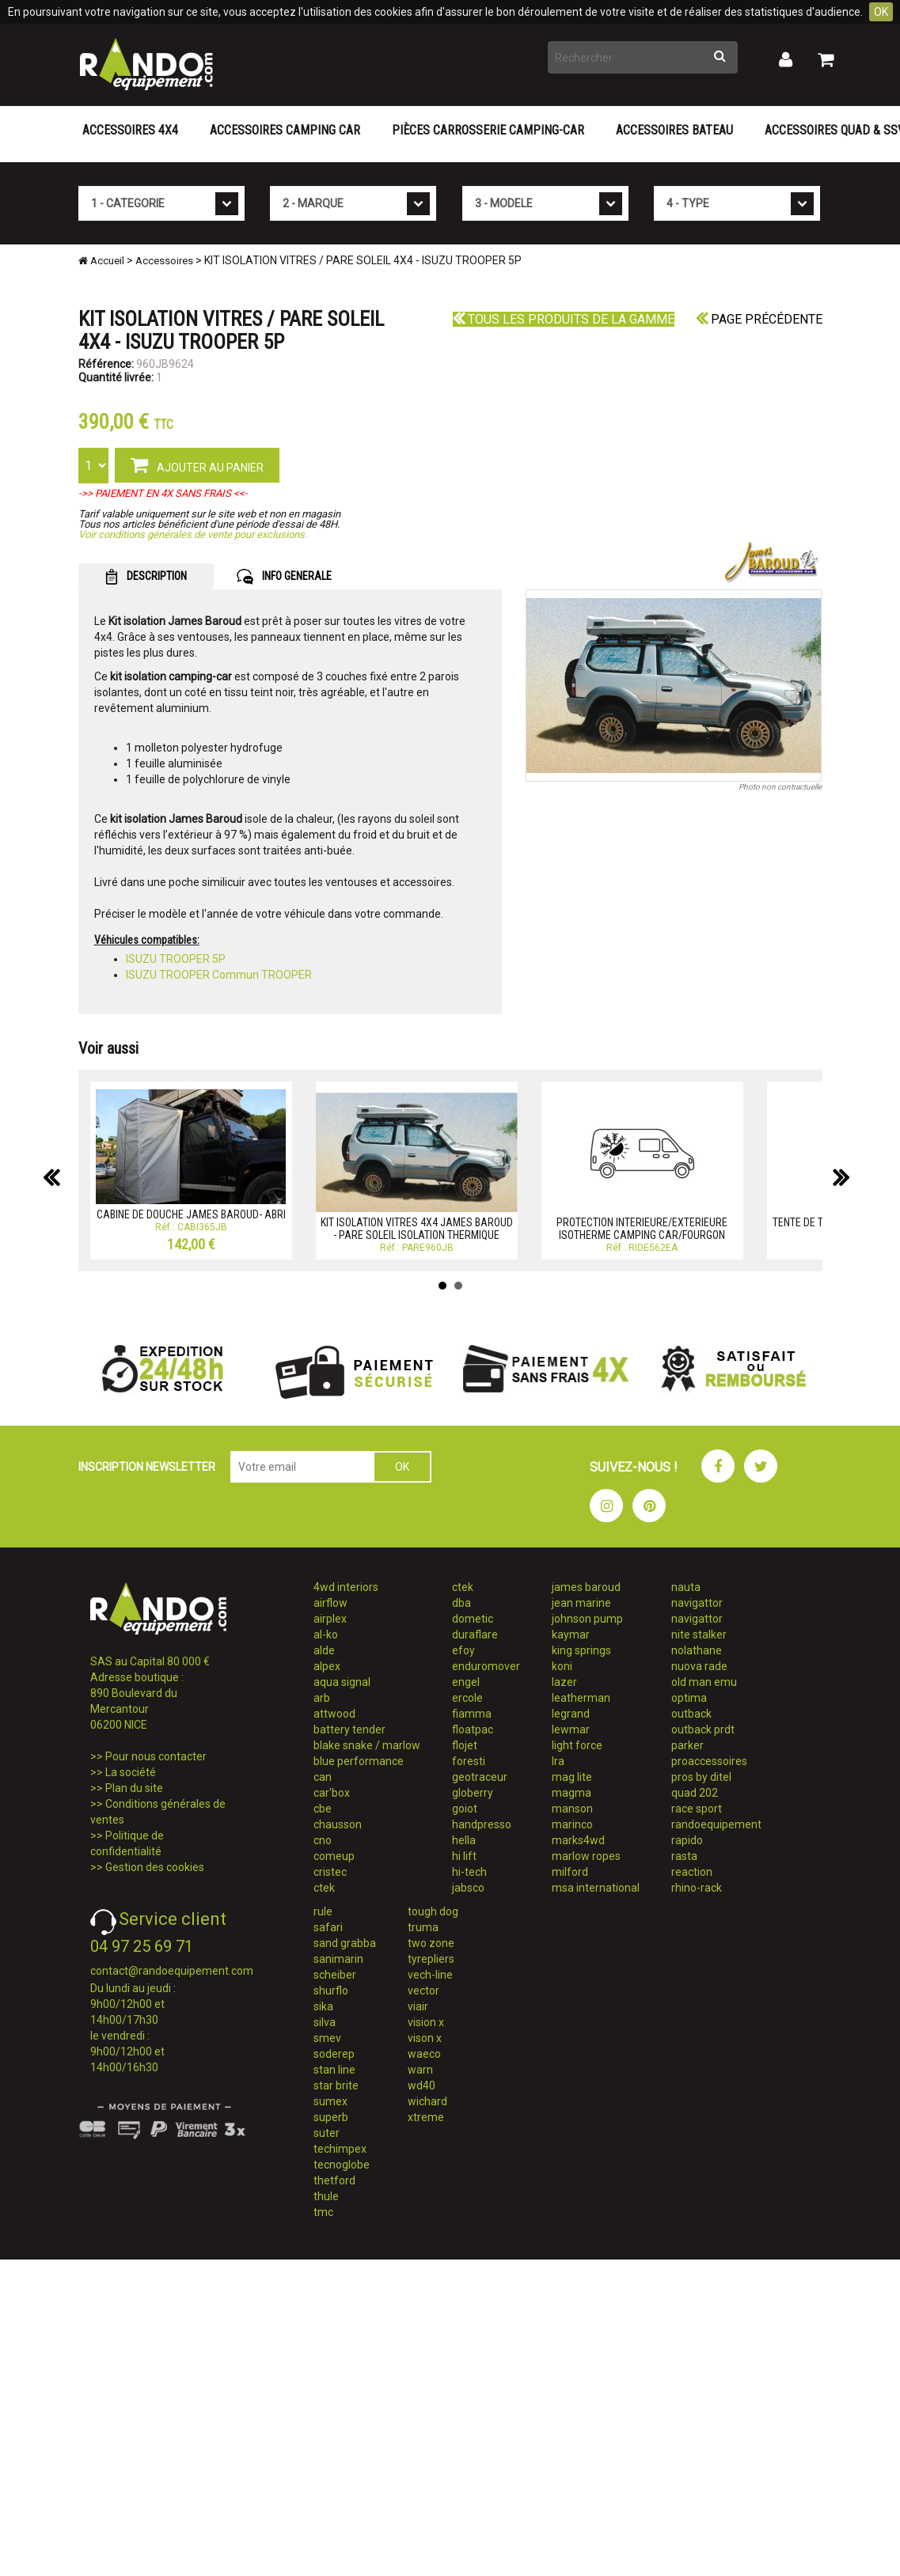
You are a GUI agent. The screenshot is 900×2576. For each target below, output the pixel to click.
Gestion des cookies (154, 1867)
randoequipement (716, 1824)
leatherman (581, 1697)
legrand (571, 1713)
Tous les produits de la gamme (563, 319)
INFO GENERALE (284, 577)
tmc (323, 2212)
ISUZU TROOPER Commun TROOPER (219, 974)
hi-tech (469, 1872)
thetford (334, 2180)
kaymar (571, 1634)
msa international (596, 1887)
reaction (691, 1872)
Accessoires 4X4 (130, 130)
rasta (684, 1856)
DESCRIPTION (146, 577)
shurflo (330, 1990)
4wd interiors (345, 1587)
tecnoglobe (341, 2164)
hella (464, 1840)
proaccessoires (709, 1761)
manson (572, 1808)
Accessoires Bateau (674, 130)
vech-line (430, 1974)
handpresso (481, 1824)
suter (326, 2133)
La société (130, 1772)
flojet (464, 1745)
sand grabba (344, 1943)
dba (461, 1603)
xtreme (426, 2117)
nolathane (696, 1650)
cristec (330, 1872)
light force (577, 1745)
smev (327, 2038)
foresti (468, 1761)
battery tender (349, 1729)
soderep (334, 2054)
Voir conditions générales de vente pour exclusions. (192, 534)
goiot (464, 1808)
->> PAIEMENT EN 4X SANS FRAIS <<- (163, 493)
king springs (581, 1650)
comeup (334, 1856)
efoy (463, 1650)
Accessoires (164, 261)
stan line (334, 2069)
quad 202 (694, 1792)
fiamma (472, 1713)
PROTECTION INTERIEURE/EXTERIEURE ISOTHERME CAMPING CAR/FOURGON (641, 1228)
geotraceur (479, 1777)
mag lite (572, 1777)
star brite (336, 2085)
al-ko (325, 1634)
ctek (324, 1887)
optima (689, 1697)
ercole (467, 1697)
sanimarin (338, 1959)
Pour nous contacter (156, 1756)
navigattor (697, 1603)
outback (691, 1713)
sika (323, 2006)
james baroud (586, 1587)
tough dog (433, 1911)
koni (562, 1666)
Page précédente (759, 319)
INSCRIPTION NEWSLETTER (146, 1466)
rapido (687, 1840)
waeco (424, 2054)
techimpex (339, 2148)
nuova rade (699, 1666)
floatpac (472, 1729)
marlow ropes (586, 1856)
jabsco (468, 1887)
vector (423, 1990)
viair (418, 2006)
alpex (326, 1666)
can (322, 1777)
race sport (696, 1808)
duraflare (475, 1634)
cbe (322, 1808)
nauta (686, 1587)
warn (420, 2069)
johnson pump (587, 1618)
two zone (431, 1943)
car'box (331, 1792)
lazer (564, 1682)
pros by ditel (701, 1777)
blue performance (358, 1761)
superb (330, 2117)
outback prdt (703, 1729)
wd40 (421, 2085)
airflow (330, 1603)
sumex (330, 2101)
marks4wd (578, 1840)
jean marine (581, 1603)
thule (326, 2196)
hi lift (464, 1856)
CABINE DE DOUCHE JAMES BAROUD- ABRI (191, 1214)
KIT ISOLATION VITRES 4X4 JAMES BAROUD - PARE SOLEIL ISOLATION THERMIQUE (417, 1228)
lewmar (571, 1729)
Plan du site (134, 1788)
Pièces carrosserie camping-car (488, 130)
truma (423, 1927)
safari (328, 1927)
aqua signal (341, 1682)
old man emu (704, 1682)
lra (558, 1761)
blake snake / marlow (366, 1745)
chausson (337, 1824)
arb (321, 1697)
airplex (330, 1618)
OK (881, 12)
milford (570, 1872)
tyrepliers (431, 1959)
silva (324, 2022)
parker (687, 1745)
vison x (425, 2038)
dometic (472, 1618)
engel (466, 1682)
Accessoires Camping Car (285, 130)
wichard (427, 2101)
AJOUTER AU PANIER (197, 464)
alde (324, 1650)
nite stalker (699, 1634)
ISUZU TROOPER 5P (176, 959)
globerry (472, 1792)
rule (322, 1911)
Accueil (101, 261)
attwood (334, 1713)
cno (322, 1840)
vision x (426, 2022)
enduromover (486, 1666)
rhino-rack (696, 1887)
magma (571, 1792)
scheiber (334, 1974)
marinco (572, 1824)
